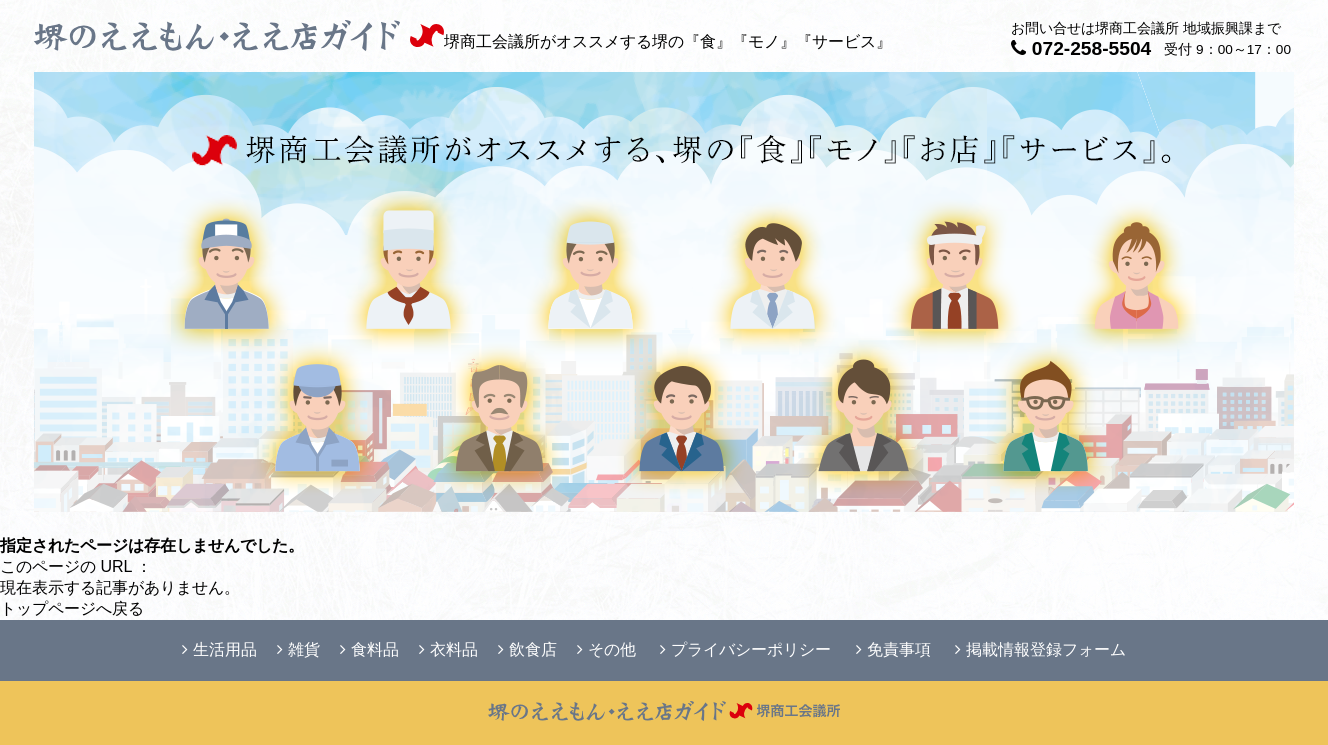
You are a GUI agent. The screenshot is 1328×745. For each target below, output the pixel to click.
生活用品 (219, 649)
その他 (606, 649)
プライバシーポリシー (745, 649)
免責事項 (893, 649)
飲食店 (527, 649)
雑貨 (298, 649)
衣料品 (448, 649)
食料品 (369, 649)
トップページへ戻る (72, 608)
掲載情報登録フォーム (1040, 649)
